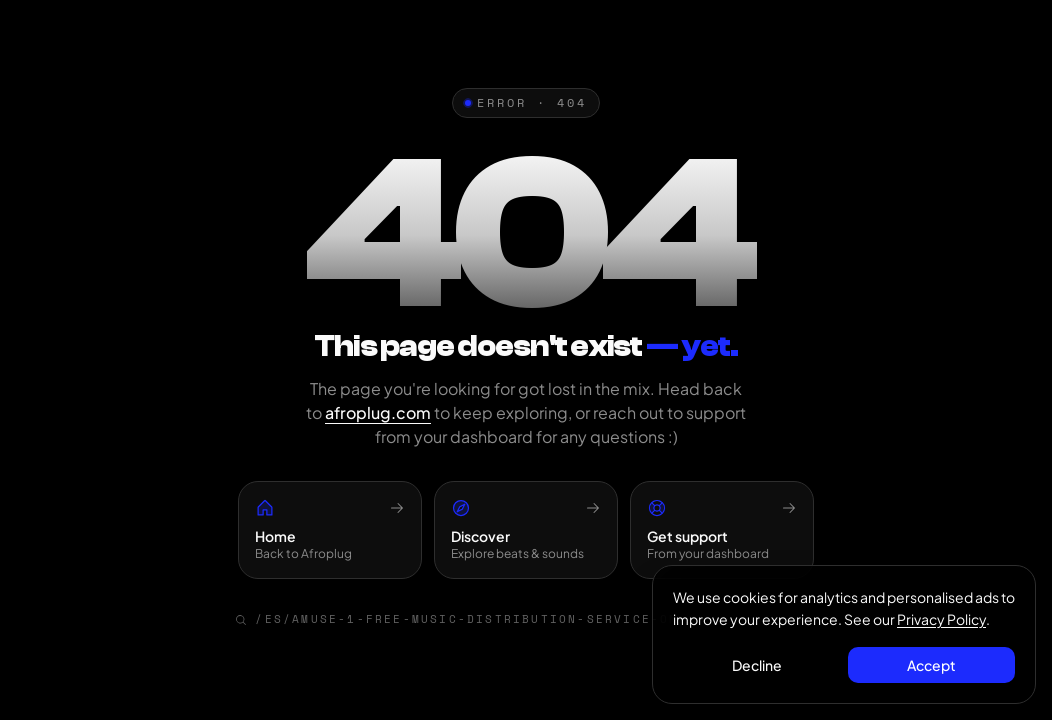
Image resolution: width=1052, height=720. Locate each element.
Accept (931, 665)
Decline (757, 665)
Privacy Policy (941, 619)
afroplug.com (378, 412)
